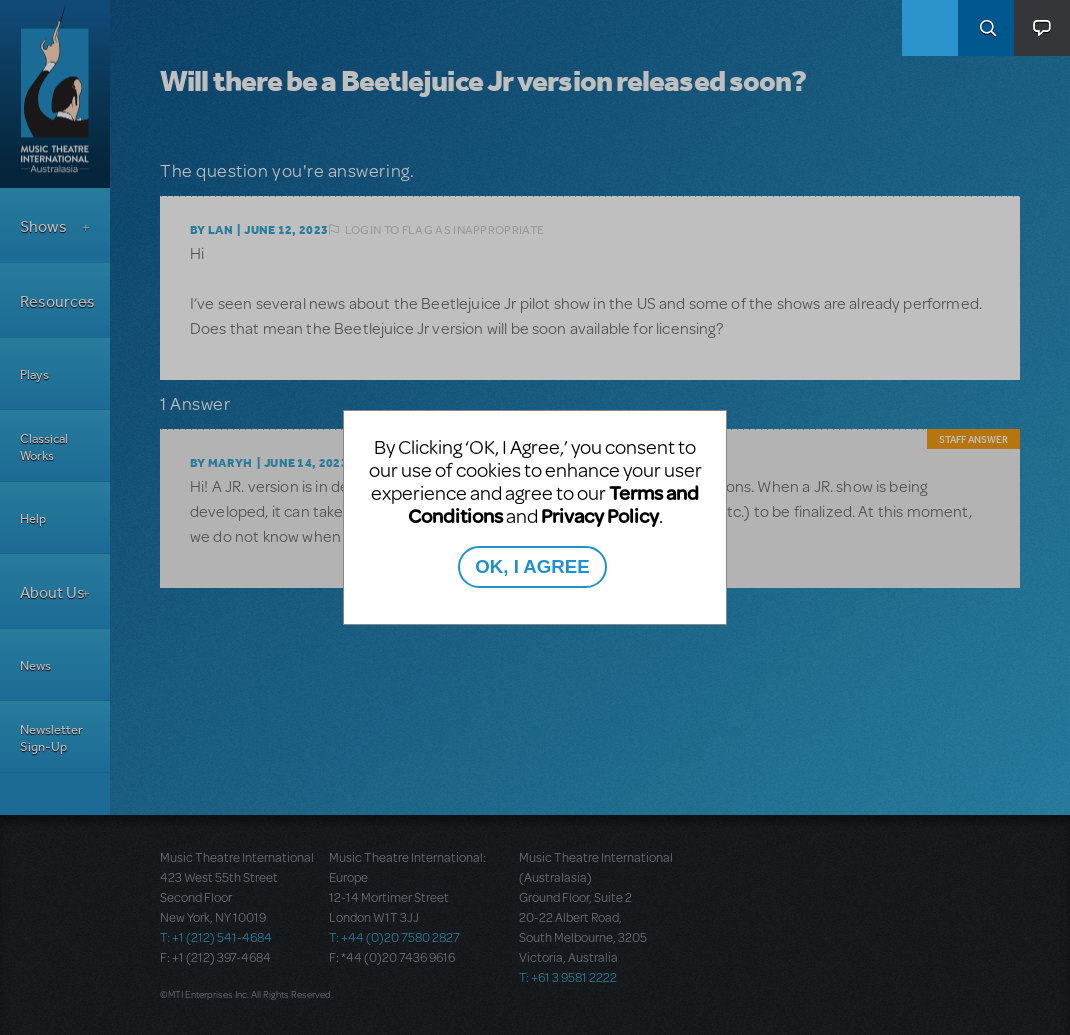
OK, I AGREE (532, 566)
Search (986, 28)
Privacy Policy (600, 515)
